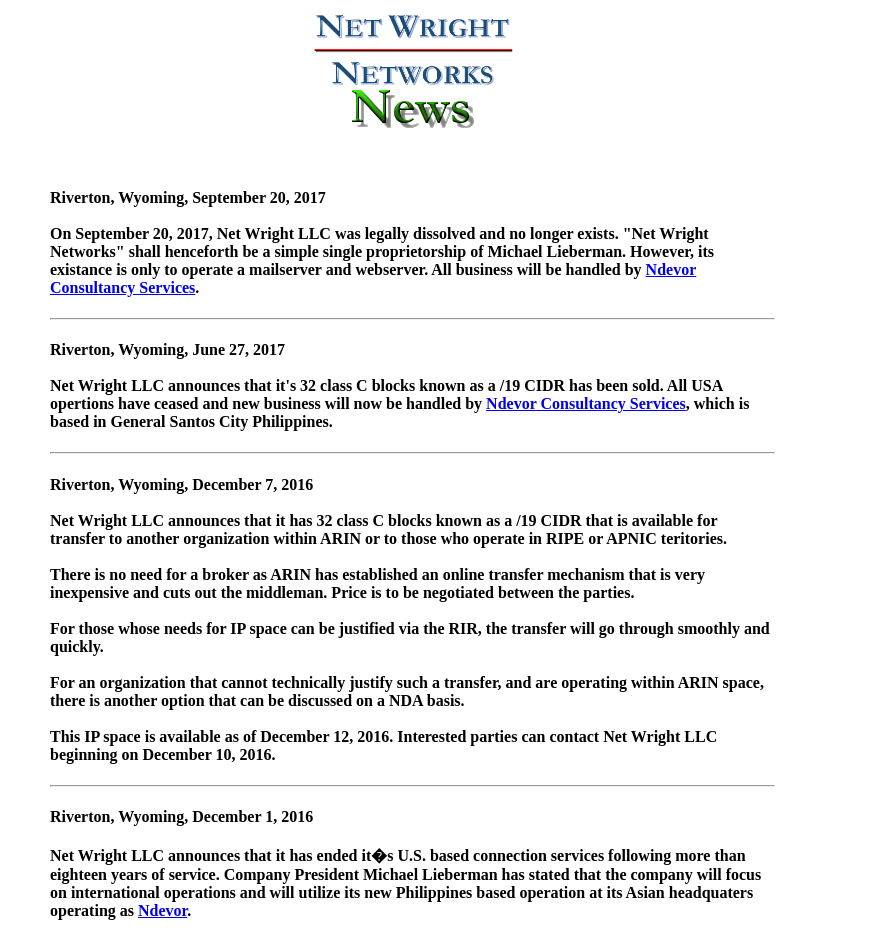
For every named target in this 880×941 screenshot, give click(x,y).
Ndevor (162, 910)
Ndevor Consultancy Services (586, 403)
